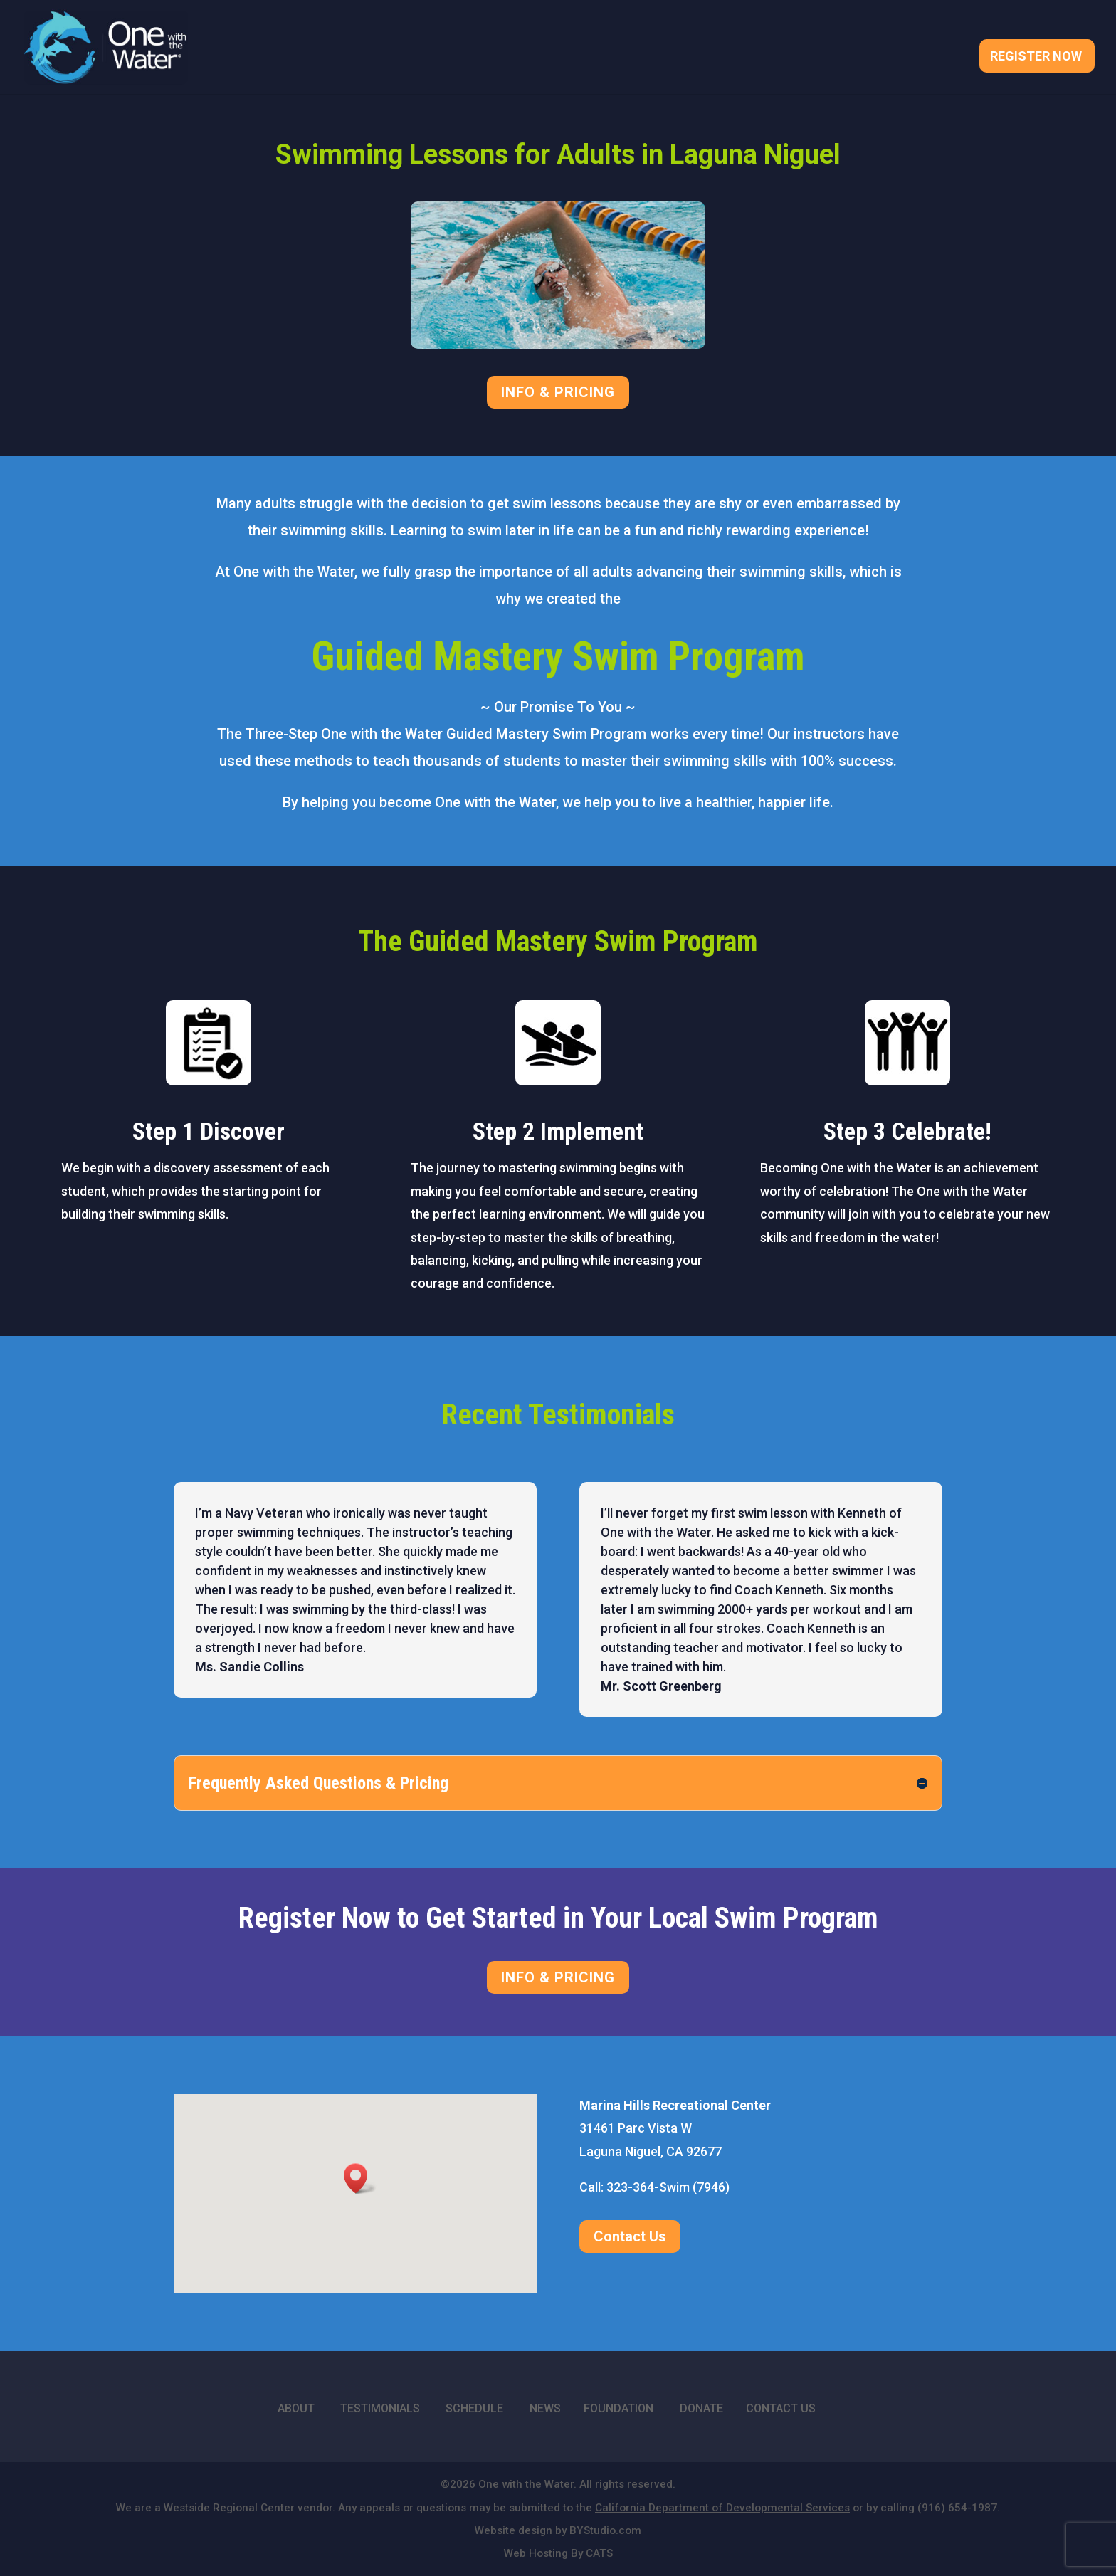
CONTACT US (781, 2408)
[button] (360, 2178)
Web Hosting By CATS (558, 2553)
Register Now (1036, 57)
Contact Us (630, 2236)
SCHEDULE (474, 2408)
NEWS (545, 2408)
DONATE (701, 2408)
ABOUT (296, 2408)
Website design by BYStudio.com (558, 2530)
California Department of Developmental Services (722, 2507)
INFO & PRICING (558, 392)
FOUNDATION (618, 2408)
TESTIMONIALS (380, 2408)
